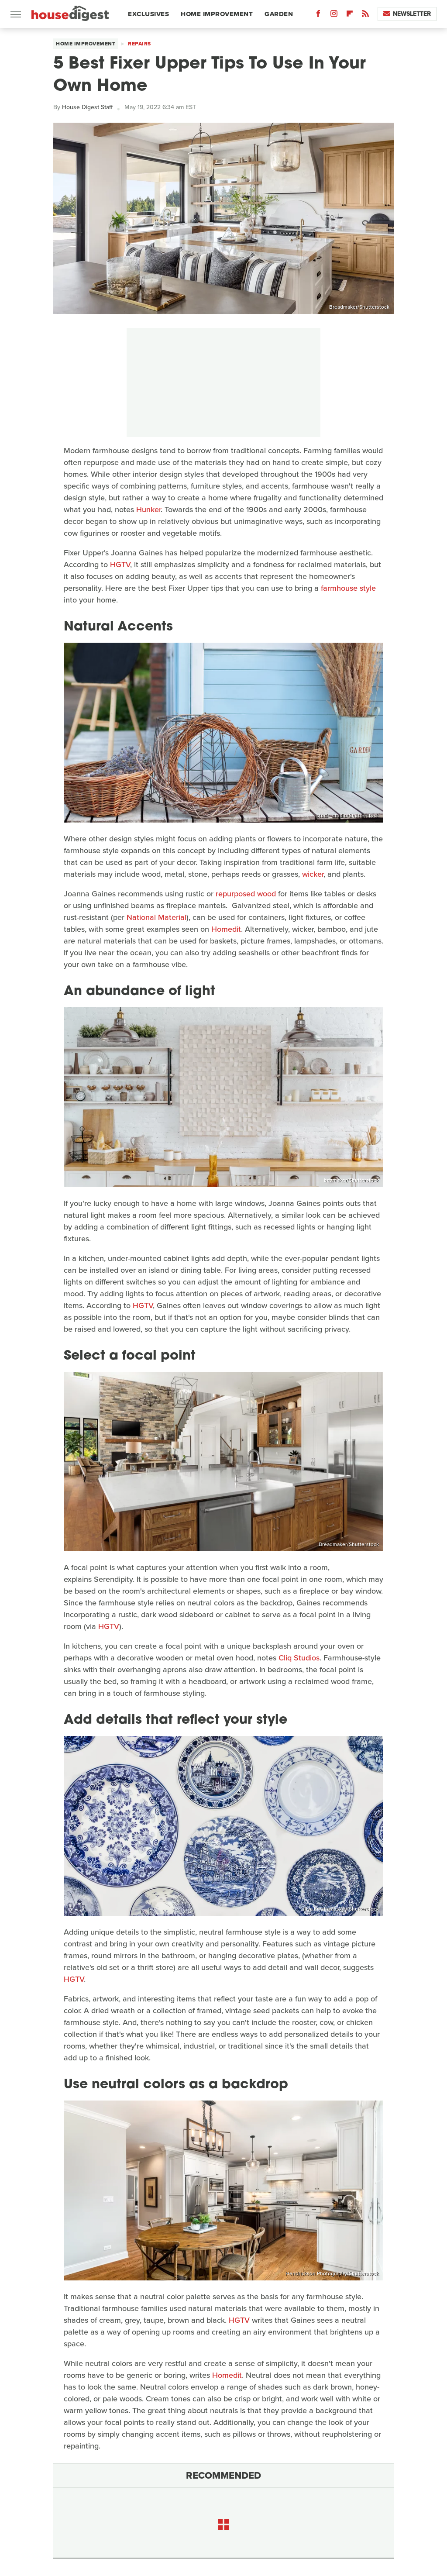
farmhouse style (348, 588)
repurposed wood (246, 893)
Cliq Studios (299, 1657)
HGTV (120, 564)
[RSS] (365, 15)
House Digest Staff (87, 107)
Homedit (226, 929)
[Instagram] (333, 15)
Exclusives (148, 14)
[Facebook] (318, 15)
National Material (156, 917)
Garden (279, 14)
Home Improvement (217, 14)
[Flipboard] (349, 15)
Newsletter (407, 13)
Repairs (139, 44)
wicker (312, 874)
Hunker (148, 509)
